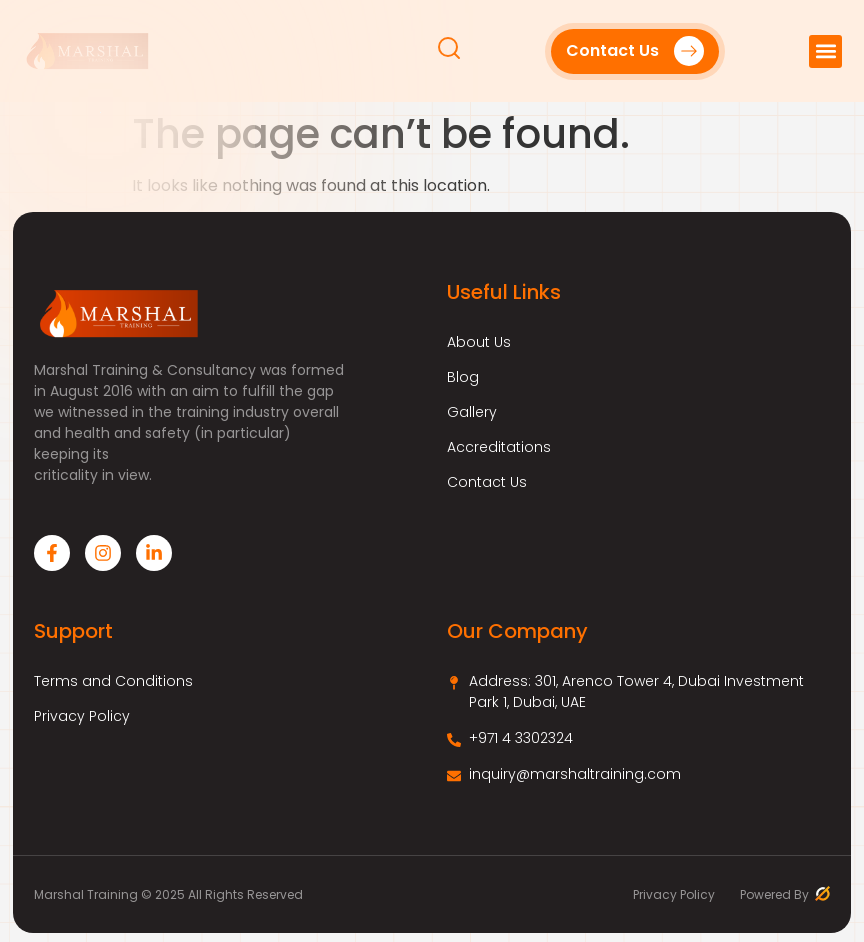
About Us (479, 342)
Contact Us (487, 482)
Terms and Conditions (113, 681)
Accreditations (499, 447)
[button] (825, 51)
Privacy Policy (82, 716)
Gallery (472, 412)
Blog (463, 377)
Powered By (785, 894)
